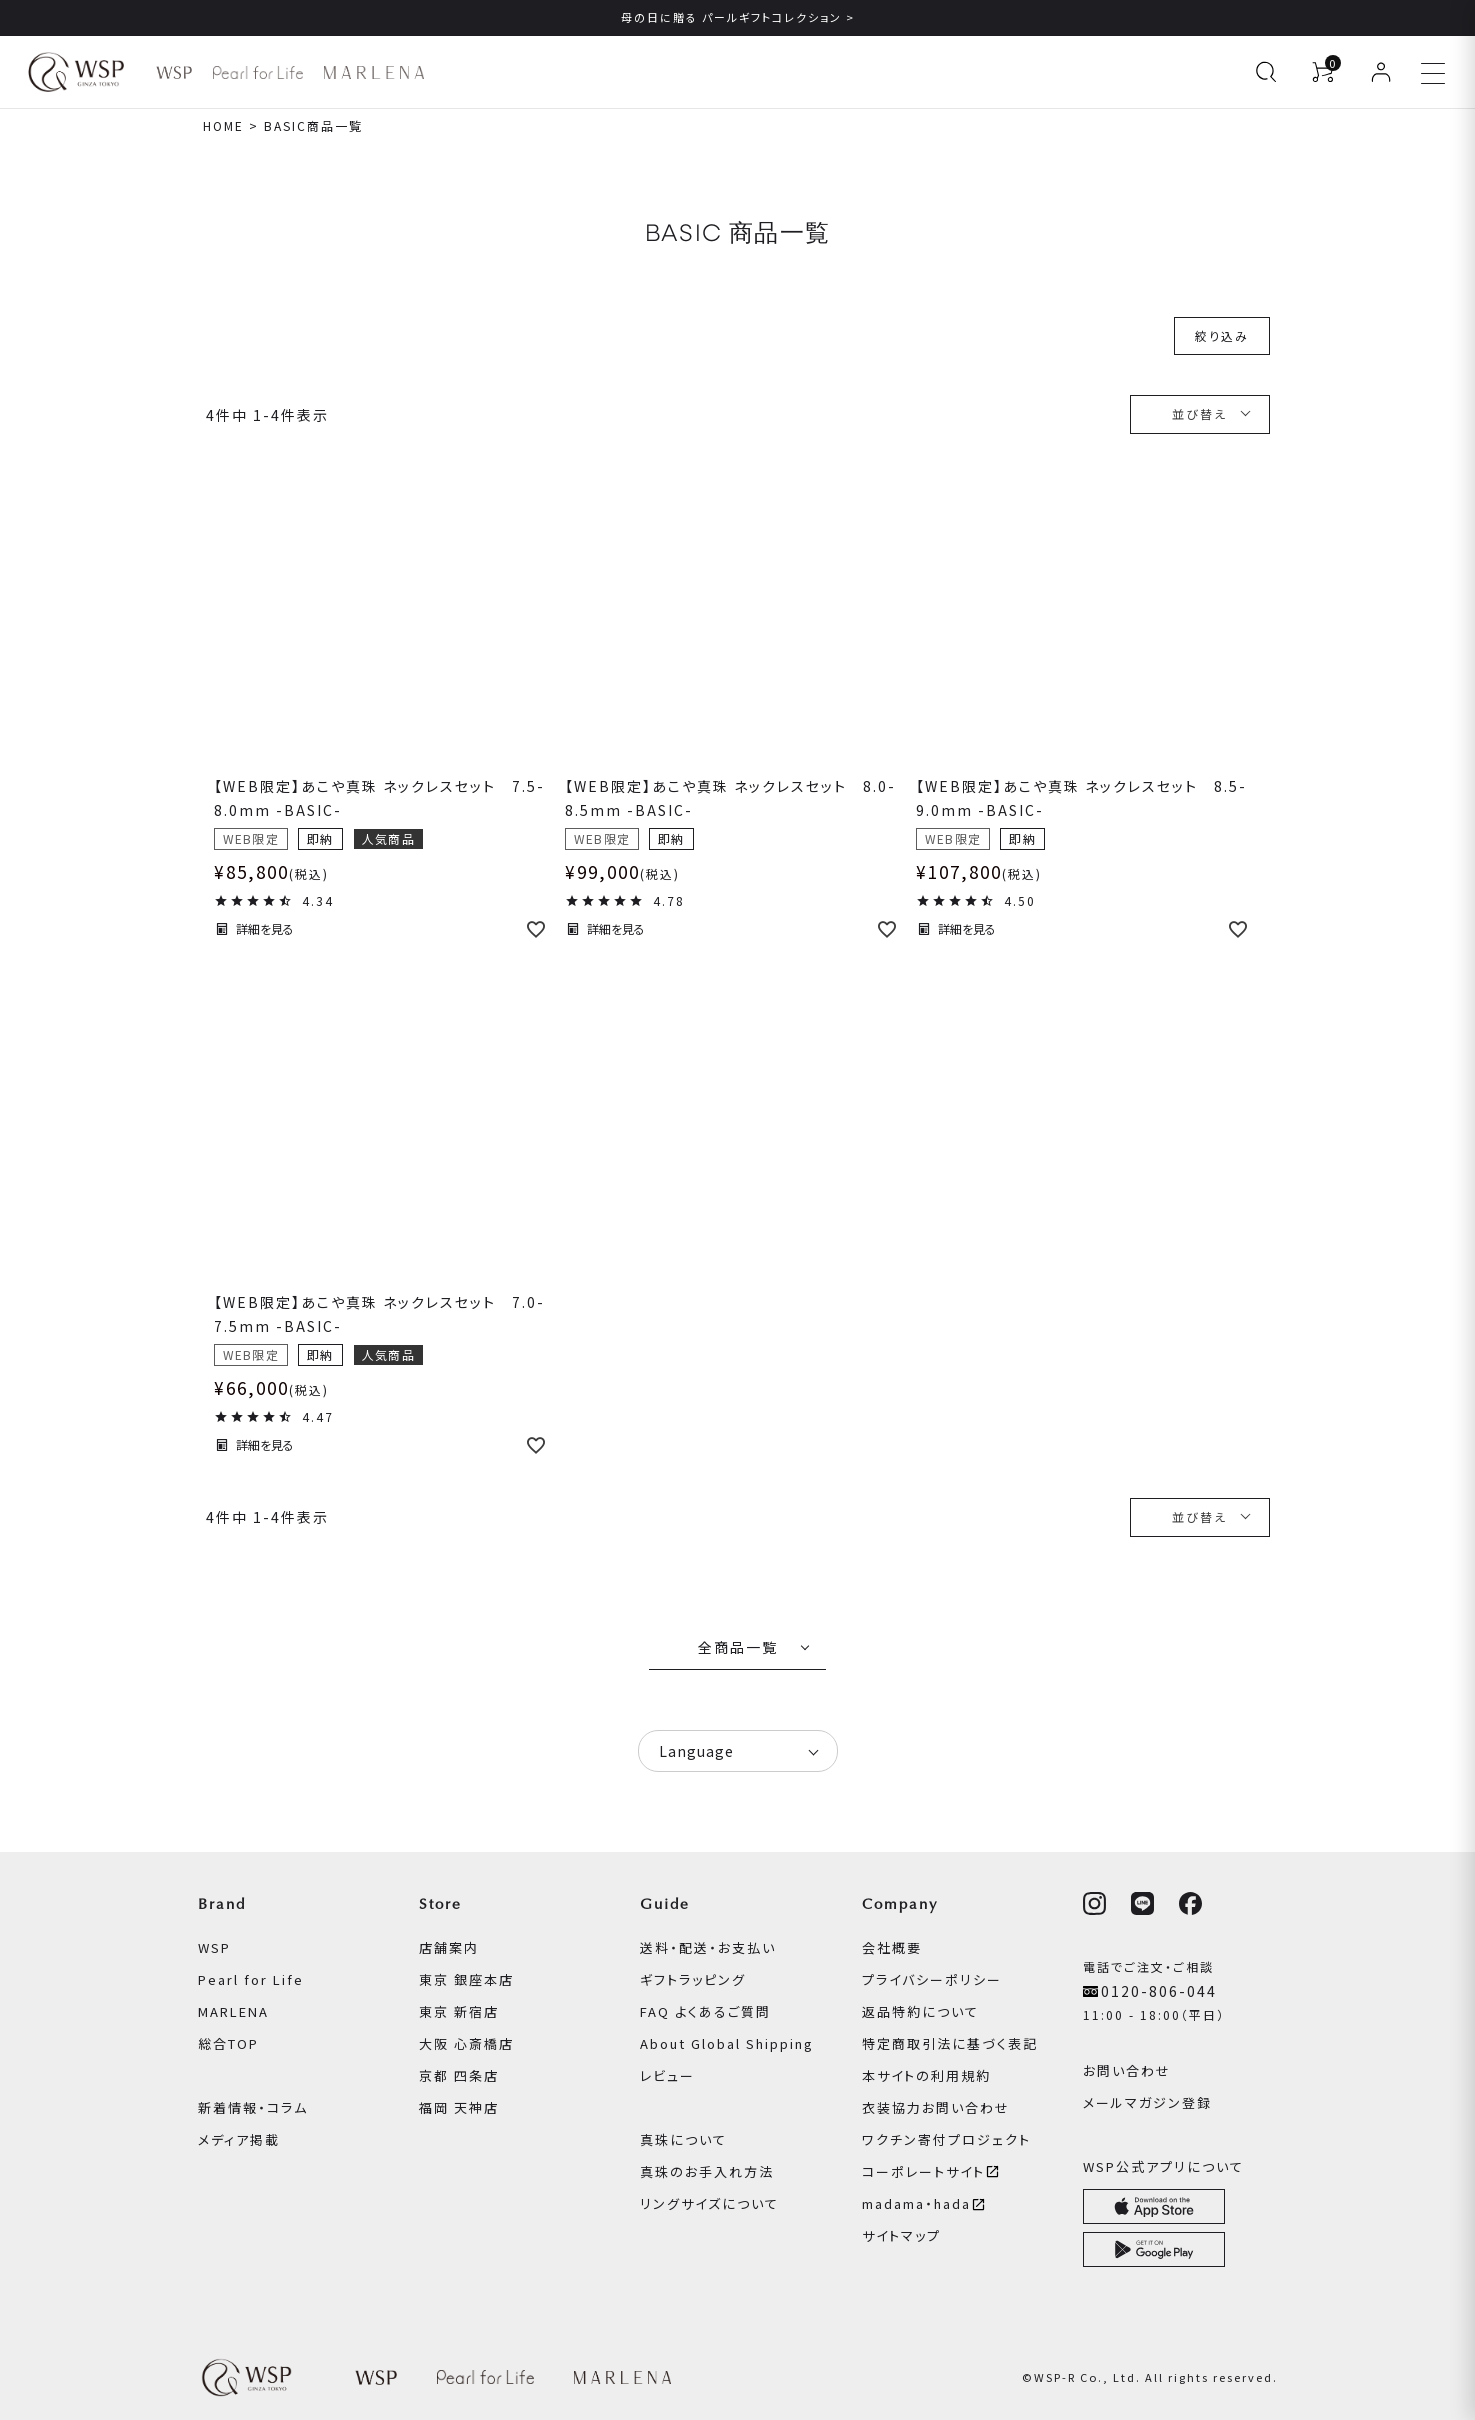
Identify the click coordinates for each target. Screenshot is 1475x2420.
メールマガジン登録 (1147, 2102)
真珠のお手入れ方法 (707, 2171)
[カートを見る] (1323, 72)
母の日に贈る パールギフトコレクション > (738, 17)
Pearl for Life (251, 1979)
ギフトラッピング (693, 1979)
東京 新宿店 (459, 2011)
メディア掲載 (239, 2139)
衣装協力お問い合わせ (936, 2107)
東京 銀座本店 (466, 1979)
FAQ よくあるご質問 (705, 2011)
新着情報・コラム (253, 2107)
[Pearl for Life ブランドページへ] (258, 72)
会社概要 (892, 1947)
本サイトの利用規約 (926, 2075)
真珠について (683, 2139)
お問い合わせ (1127, 2070)
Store (440, 1904)
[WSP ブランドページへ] (174, 72)
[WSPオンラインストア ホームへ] (76, 72)
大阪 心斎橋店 (466, 2043)
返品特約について (920, 2011)
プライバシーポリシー (932, 1979)
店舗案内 (449, 1947)
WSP (214, 1947)
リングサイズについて (709, 2203)
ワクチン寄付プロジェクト (946, 2139)
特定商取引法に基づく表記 (950, 2043)
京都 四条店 (459, 2075)
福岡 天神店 (459, 2107)
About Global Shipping (727, 2043)
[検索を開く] (1266, 72)
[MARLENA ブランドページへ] (373, 72)
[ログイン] (1381, 72)
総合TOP (228, 2043)
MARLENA (233, 2011)
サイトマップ (901, 2235)
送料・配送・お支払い (708, 1947)
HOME (223, 125)
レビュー (667, 2075)
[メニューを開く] (1433, 72)
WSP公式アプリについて (1163, 2166)
